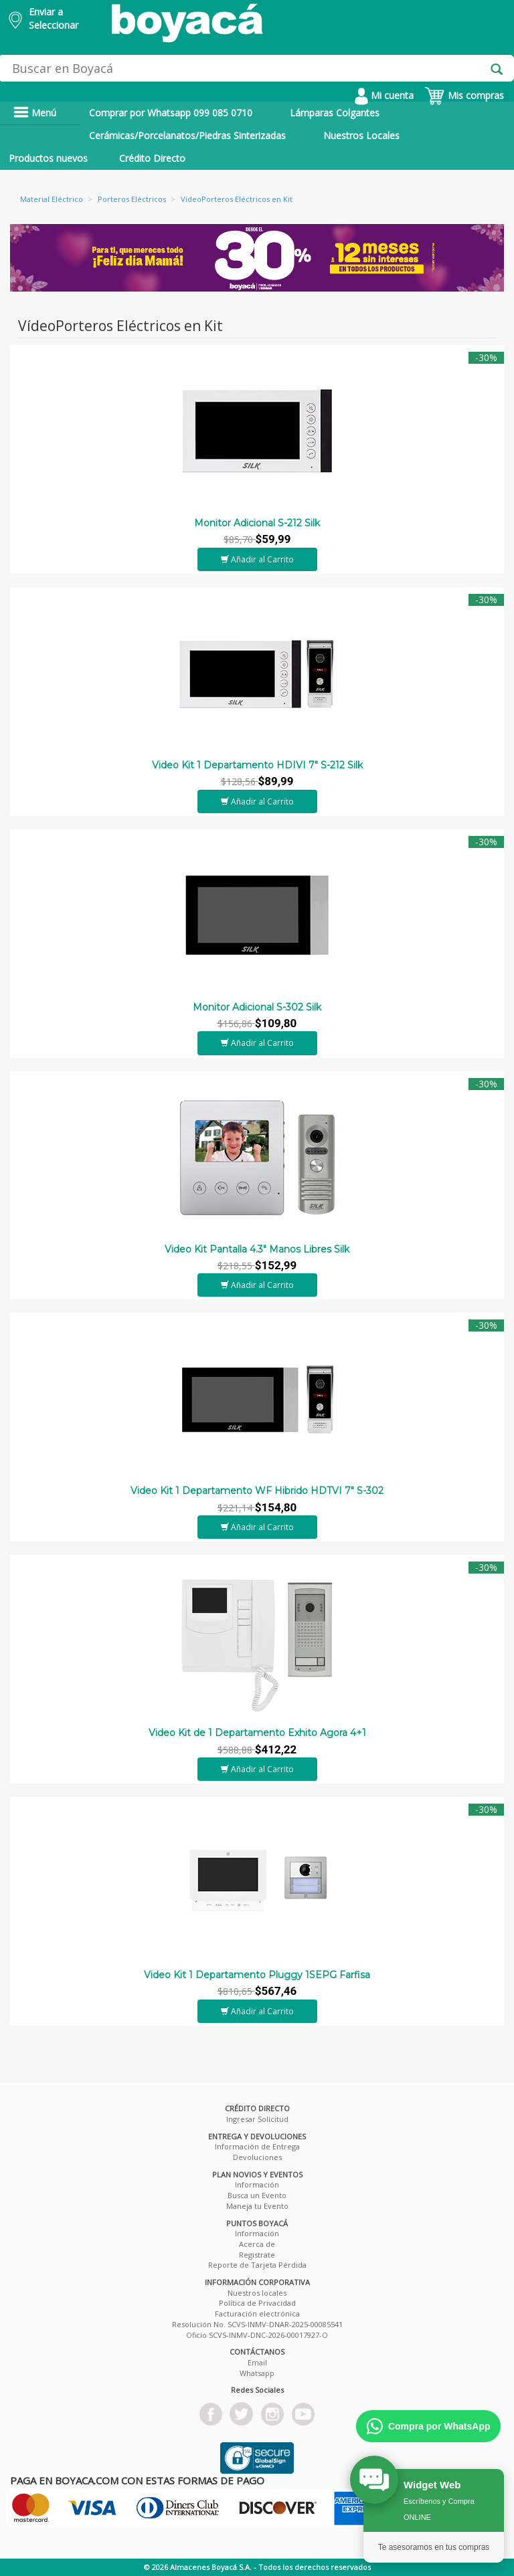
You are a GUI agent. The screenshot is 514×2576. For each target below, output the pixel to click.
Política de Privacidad (257, 2303)
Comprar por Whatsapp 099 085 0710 (170, 112)
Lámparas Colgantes (334, 112)
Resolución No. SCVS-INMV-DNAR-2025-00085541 (257, 2324)
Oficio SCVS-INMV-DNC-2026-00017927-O (257, 2335)
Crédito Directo (152, 158)
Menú (34, 112)
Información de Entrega (257, 2146)
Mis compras (464, 95)
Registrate (257, 2255)
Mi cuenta (384, 95)
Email (257, 2362)
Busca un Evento (257, 2195)
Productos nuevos (48, 158)
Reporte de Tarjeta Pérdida (257, 2265)
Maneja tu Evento (257, 2206)
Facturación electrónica (257, 2314)
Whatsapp (257, 2373)
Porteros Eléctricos (132, 199)
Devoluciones (257, 2157)
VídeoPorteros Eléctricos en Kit (236, 199)
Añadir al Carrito (257, 559)
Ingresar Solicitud (257, 2119)
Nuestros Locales (361, 135)
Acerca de (257, 2244)
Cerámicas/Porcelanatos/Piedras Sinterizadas (187, 135)
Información (257, 2184)
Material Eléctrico (51, 199)
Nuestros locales (257, 2293)
